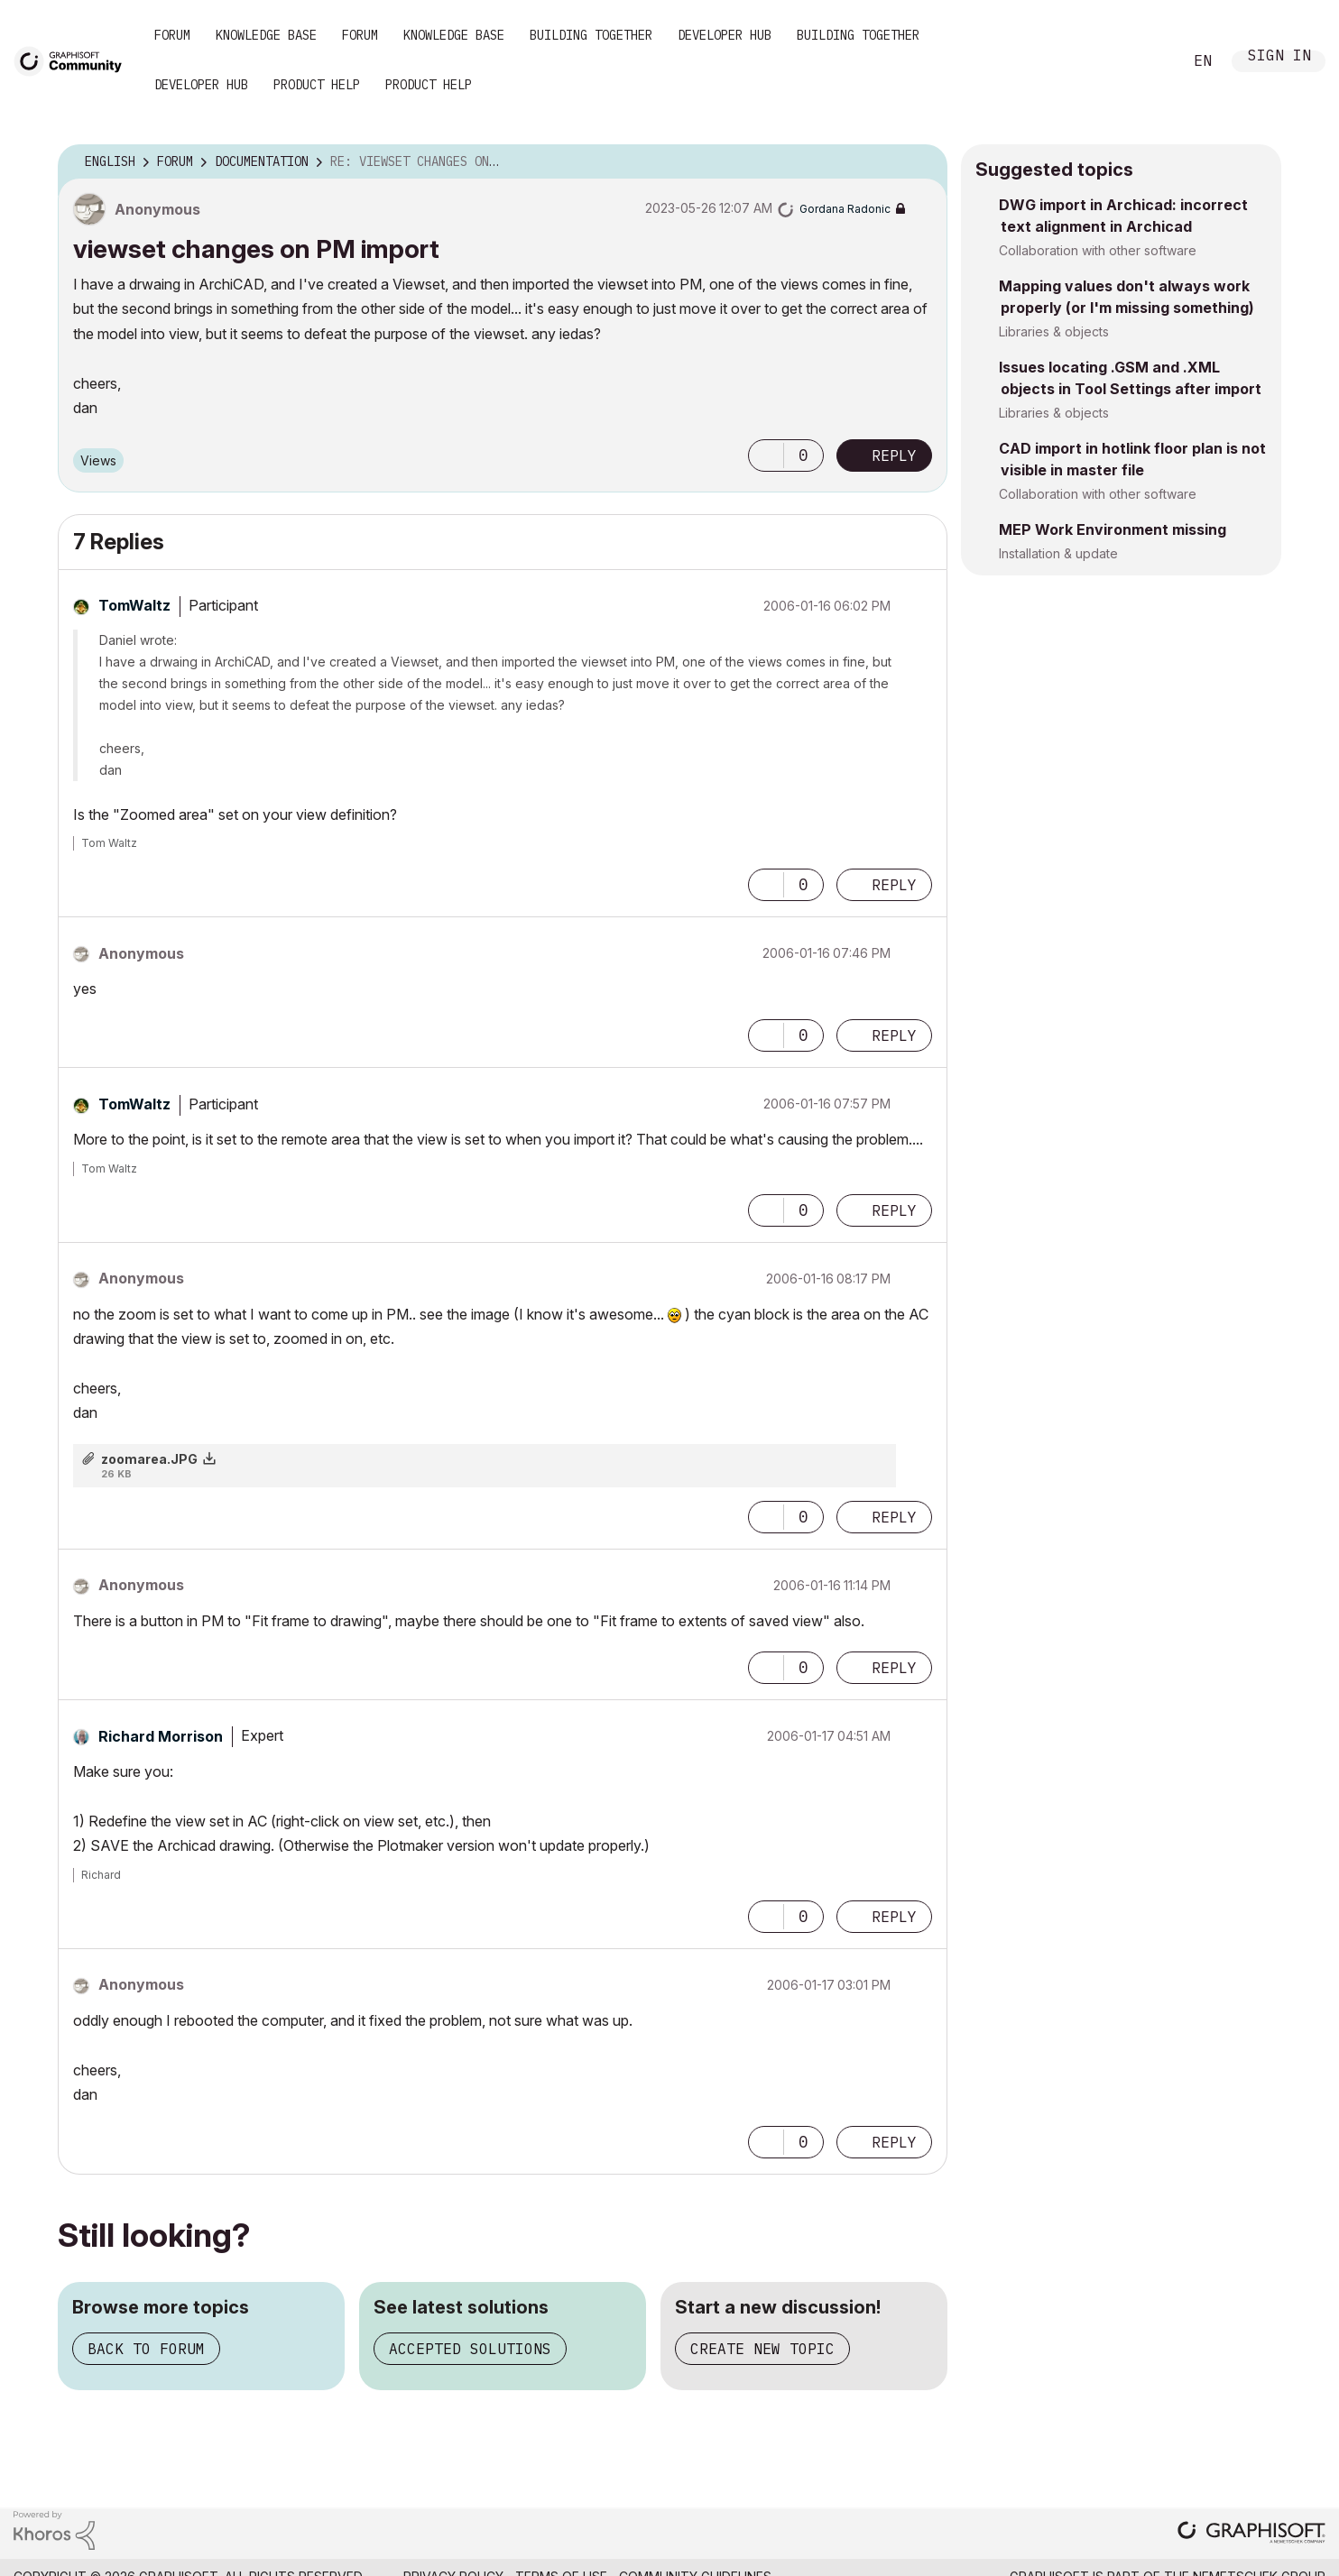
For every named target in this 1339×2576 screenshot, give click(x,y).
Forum (172, 35)
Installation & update (1058, 553)
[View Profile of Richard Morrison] (160, 1736)
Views (98, 460)
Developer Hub (724, 35)
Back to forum (146, 2349)
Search (1148, 61)
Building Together (591, 35)
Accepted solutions (470, 2349)
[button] (766, 455)
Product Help (316, 85)
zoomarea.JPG (149, 1459)
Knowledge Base (266, 35)
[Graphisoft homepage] (1251, 2534)
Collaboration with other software (1097, 250)
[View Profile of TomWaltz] (134, 605)
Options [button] (922, 162)
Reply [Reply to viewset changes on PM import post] (894, 455)
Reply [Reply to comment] (894, 885)
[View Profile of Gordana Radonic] (845, 209)
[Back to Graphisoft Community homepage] (74, 60)
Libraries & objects (1054, 331)
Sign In (1279, 57)
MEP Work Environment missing (1112, 529)
